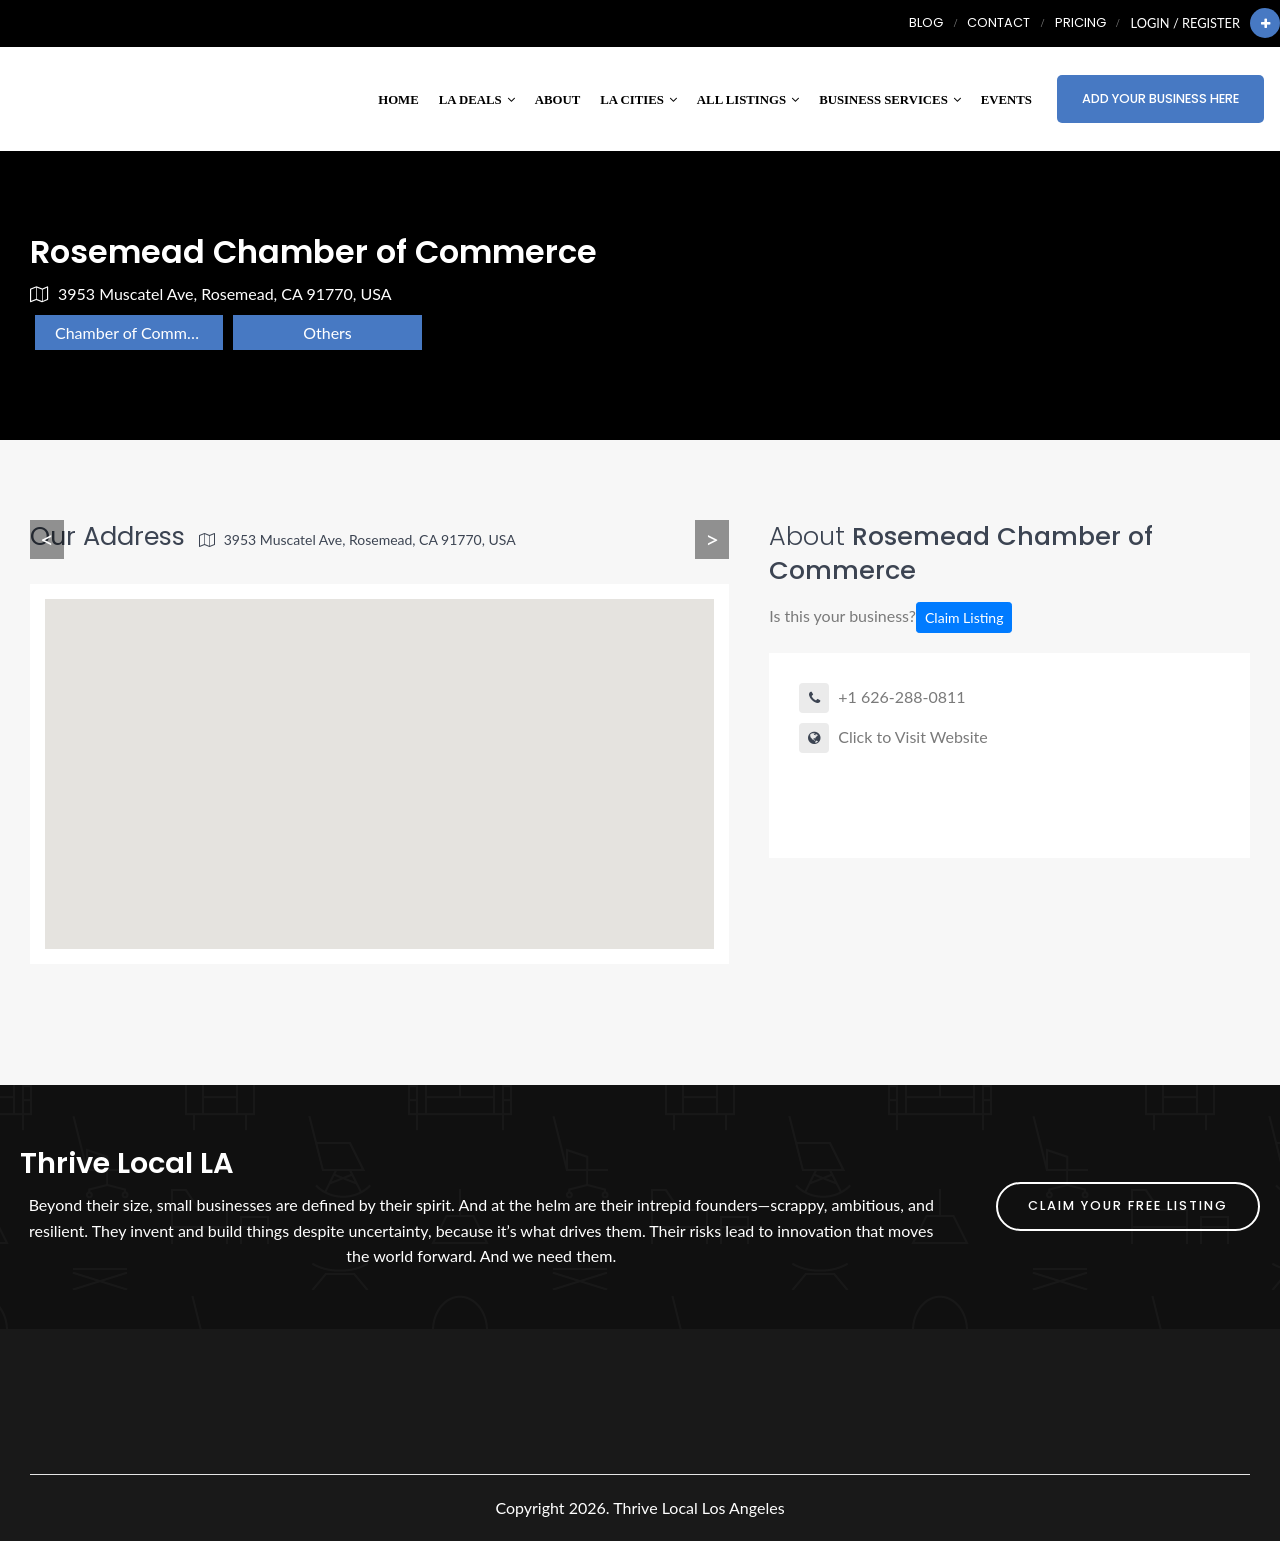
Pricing (1080, 22)
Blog (926, 22)
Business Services (890, 100)
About (558, 100)
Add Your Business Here (1160, 98)
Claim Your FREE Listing (1128, 1205)
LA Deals (477, 100)
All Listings (748, 100)
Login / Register (1185, 23)
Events (1006, 100)
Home (398, 100)
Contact (998, 22)
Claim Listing (964, 617)
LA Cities (638, 100)
